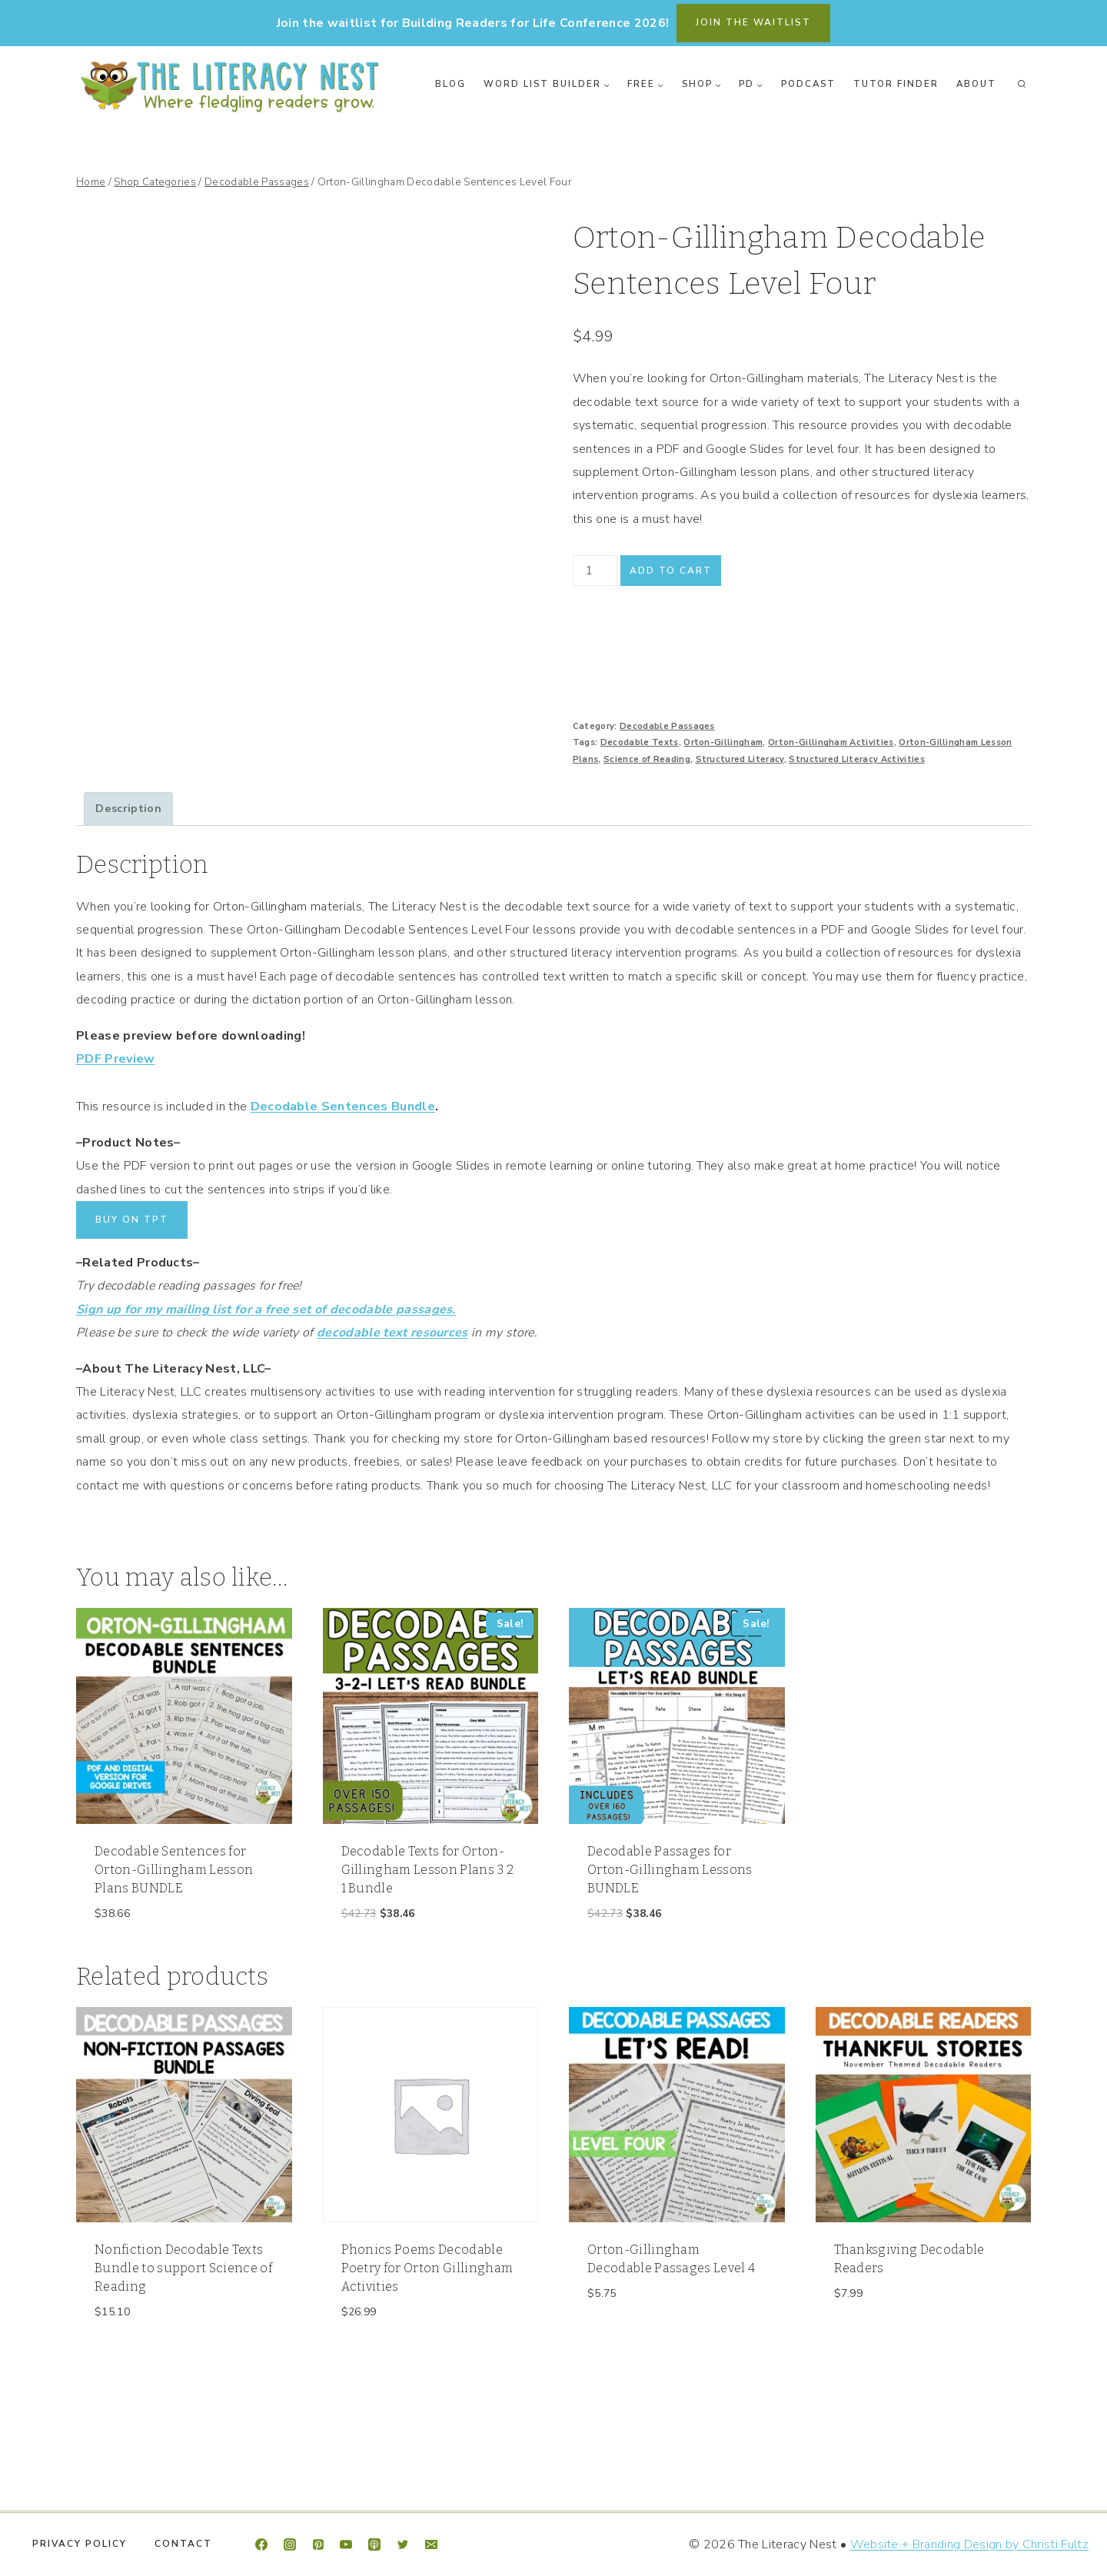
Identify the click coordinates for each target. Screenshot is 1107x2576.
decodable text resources (392, 1332)
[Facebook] (261, 2544)
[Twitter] (403, 2544)
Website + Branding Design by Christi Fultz (969, 2544)
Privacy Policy (79, 2544)
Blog (450, 84)
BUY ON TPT (131, 1219)
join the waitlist (753, 22)
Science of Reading (646, 759)
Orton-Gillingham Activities (831, 742)
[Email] (431, 2544)
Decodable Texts (639, 742)
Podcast (808, 84)
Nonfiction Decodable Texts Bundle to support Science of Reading (183, 2268)
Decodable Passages (667, 726)
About (976, 84)
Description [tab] (128, 808)
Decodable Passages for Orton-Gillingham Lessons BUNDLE (670, 1869)
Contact (183, 2544)
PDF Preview (115, 1058)
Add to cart (671, 570)
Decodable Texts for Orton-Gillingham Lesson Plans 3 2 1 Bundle (427, 1869)
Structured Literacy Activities (857, 759)
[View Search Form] (1021, 84)
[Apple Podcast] (374, 2544)
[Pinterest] (318, 2544)
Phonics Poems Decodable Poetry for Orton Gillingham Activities (427, 2268)
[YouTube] (346, 2544)
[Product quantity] (595, 570)
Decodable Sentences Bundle (343, 1106)
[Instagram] (290, 2544)
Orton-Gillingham (723, 742)
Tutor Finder (896, 84)
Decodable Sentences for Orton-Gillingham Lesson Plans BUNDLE (174, 1869)
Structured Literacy (740, 759)
